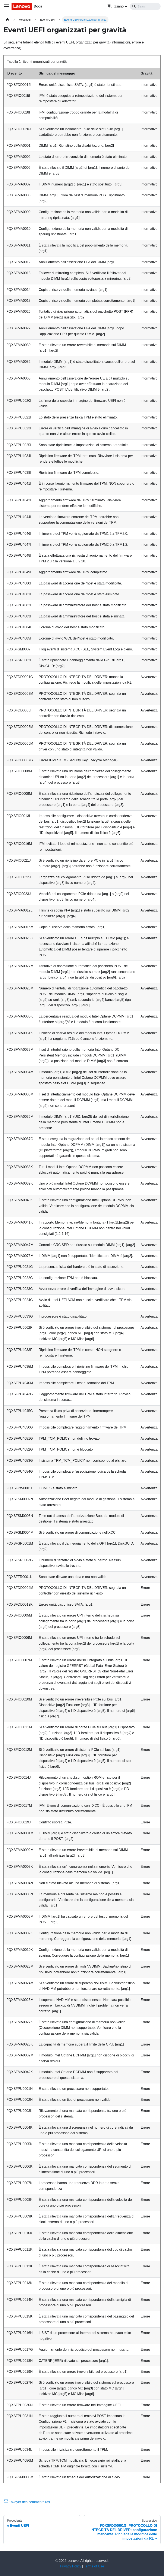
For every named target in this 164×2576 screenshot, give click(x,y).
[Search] (145, 6)
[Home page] (7, 19)
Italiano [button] (115, 6)
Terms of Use (94, 2566)
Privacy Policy (70, 2566)
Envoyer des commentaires (26, 2502)
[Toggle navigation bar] (6, 6)
